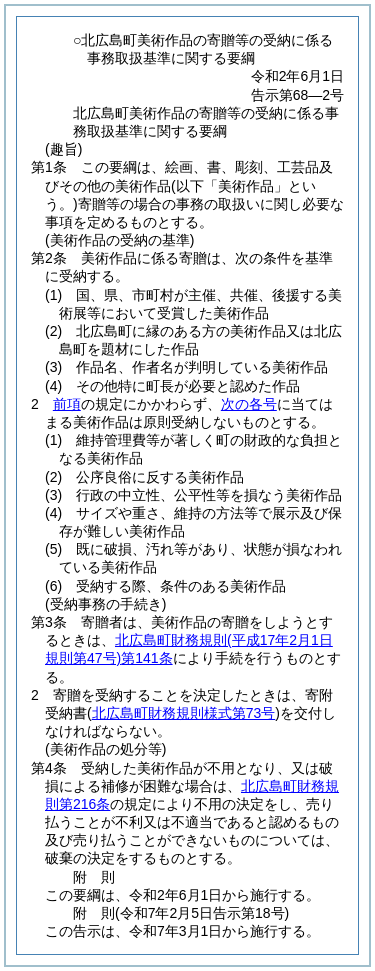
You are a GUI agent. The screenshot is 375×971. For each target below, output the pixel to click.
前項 (67, 404)
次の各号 (249, 404)
